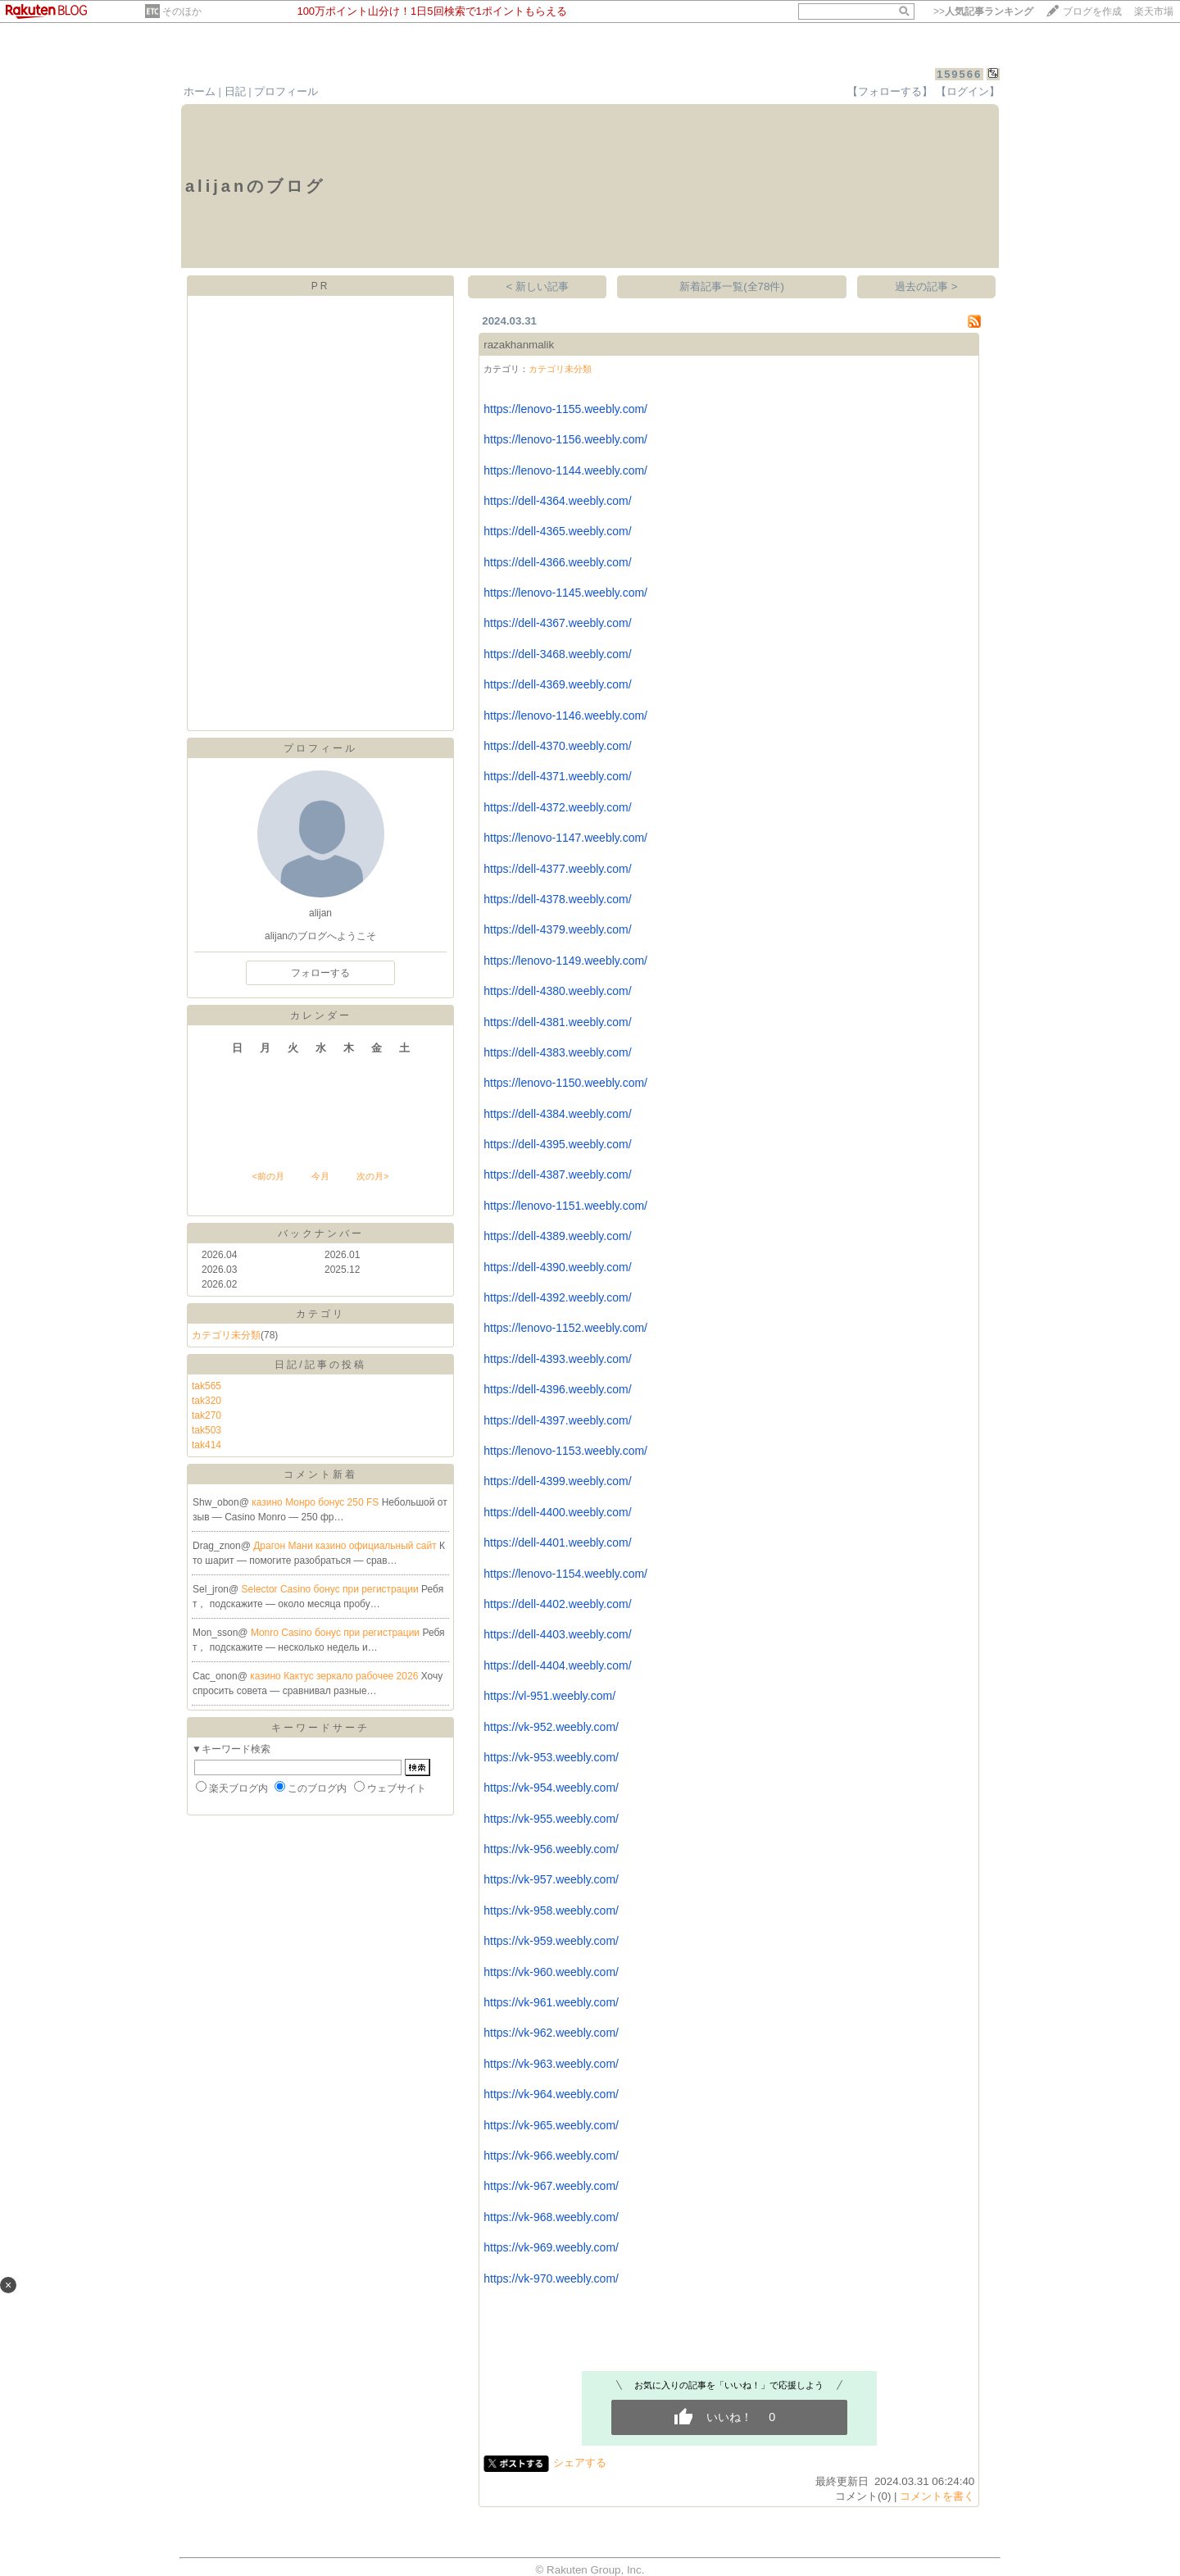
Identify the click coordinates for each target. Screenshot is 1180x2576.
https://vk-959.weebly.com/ (551, 1940)
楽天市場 (1153, 11)
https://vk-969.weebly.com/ (551, 2247)
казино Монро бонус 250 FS (316, 1502)
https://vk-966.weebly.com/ (551, 2155)
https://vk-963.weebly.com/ (551, 2063)
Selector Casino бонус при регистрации (332, 1589)
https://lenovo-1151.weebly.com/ (565, 1205)
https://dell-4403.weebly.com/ (557, 1634)
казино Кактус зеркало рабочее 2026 (335, 1676)
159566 (959, 74)
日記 (235, 91)
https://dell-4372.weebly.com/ (557, 807)
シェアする (579, 2462)
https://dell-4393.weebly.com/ (557, 1358)
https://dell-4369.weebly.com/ (557, 684)
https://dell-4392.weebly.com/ (557, 1297)
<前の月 (268, 1176)
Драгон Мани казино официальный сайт (346, 1546)
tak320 (206, 1400)
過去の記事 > (926, 286)
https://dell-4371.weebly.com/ (557, 776)
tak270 (206, 1415)
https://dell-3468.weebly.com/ (557, 654)
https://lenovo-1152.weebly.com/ (565, 1327)
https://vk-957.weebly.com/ (551, 1879)
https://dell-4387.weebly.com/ (557, 1174)
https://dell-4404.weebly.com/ (557, 1665)
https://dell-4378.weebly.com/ (557, 899)
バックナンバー (321, 1233)
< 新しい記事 (538, 286)
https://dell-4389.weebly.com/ (557, 1236)
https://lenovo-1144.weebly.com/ (565, 470)
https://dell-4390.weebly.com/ (557, 1267)
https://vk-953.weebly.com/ (551, 1757)
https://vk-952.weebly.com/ (551, 1726)
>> (983, 11)
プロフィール (286, 91)
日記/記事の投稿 (320, 1364)
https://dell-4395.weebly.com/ (557, 1144)
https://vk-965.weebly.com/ (551, 2125)
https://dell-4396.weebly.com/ (557, 1389)
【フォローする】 (890, 91)
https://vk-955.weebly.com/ (551, 1818)
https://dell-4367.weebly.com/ (557, 622)
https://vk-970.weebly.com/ (551, 2278)
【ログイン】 (968, 91)
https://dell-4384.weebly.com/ (557, 1113)
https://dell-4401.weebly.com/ (557, 1542)
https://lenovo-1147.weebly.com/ (565, 837)
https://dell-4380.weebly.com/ (557, 990)
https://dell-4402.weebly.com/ (557, 1604)
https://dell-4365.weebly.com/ (557, 531)
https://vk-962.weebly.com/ (551, 2032)
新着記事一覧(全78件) (731, 286)
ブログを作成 (1092, 11)
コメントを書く (937, 2496)
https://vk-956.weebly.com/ (551, 1849)
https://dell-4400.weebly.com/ (557, 1512)
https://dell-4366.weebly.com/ (557, 562)
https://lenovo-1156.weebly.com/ (565, 439)
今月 (320, 1176)
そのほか (182, 11)
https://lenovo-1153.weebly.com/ (565, 1450)
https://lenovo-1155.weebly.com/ (565, 409)
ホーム (200, 91)
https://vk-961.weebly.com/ (551, 2002)
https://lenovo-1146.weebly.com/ (565, 715)
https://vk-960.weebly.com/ (551, 1972)
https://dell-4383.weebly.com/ (557, 1052)
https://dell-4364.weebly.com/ (557, 500)
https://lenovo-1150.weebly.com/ (565, 1082)
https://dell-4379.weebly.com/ (557, 929)
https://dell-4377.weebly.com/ (557, 868)
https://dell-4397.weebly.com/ (557, 1420)
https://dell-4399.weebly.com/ (557, 1481)
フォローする (320, 973)
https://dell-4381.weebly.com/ (557, 1022)
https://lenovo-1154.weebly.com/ (565, 1573)
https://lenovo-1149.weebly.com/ (565, 960)
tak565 (206, 1386)
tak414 (206, 1445)
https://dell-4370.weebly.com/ (557, 745)
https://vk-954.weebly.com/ (551, 1787)
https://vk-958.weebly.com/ (551, 1910)
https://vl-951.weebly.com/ (549, 1695)
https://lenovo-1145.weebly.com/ (565, 592)
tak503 (206, 1430)
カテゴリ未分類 (226, 1335)
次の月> (372, 1176)
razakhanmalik (518, 344)
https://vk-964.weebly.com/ (551, 2094)
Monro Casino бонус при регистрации (337, 1632)
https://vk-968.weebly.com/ (551, 2217)
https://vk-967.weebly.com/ (551, 2185)
